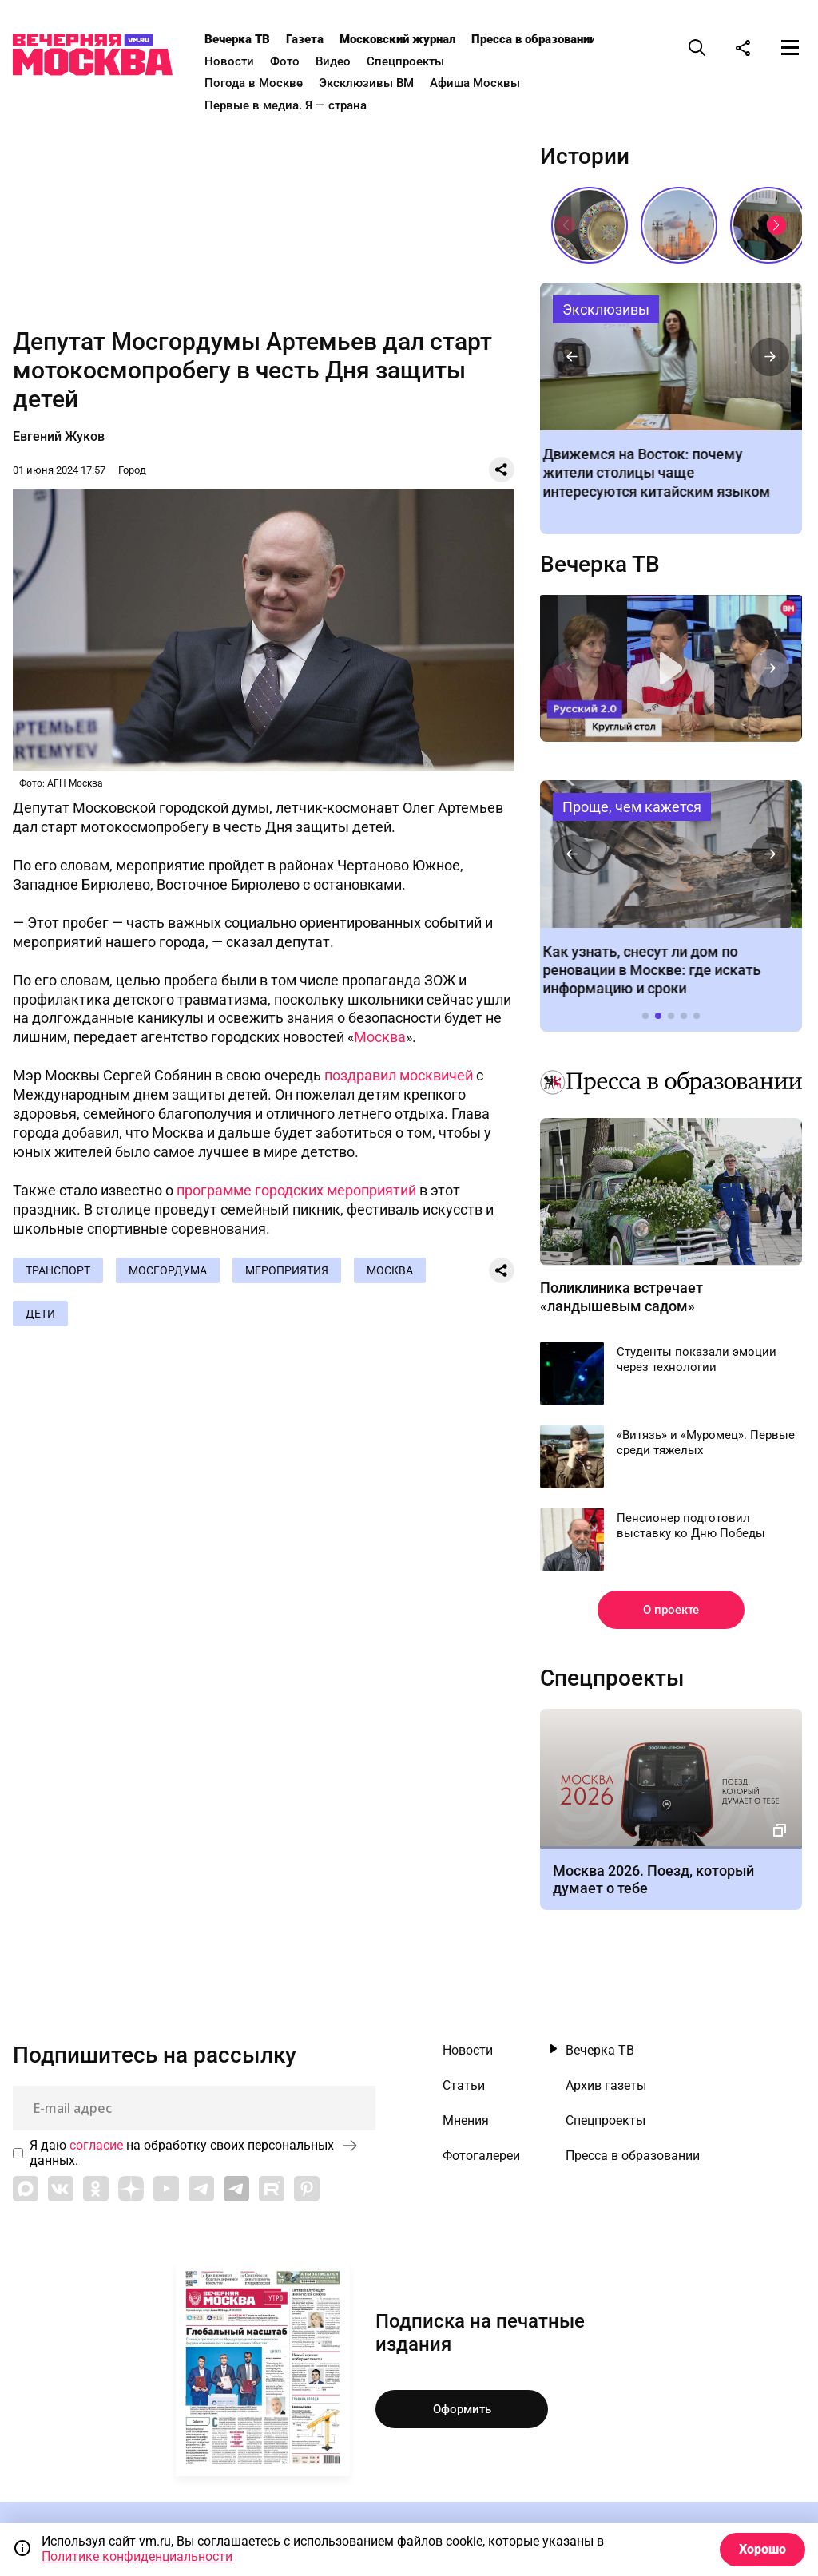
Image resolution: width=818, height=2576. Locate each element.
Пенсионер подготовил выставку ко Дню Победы (691, 1526)
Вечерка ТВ (237, 39)
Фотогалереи (481, 2156)
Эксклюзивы (605, 309)
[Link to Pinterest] (307, 2188)
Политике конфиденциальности (137, 2556)
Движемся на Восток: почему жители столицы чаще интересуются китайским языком (670, 356)
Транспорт (58, 1270)
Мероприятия (286, 1270)
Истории (584, 156)
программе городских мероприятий (296, 1190)
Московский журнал (397, 39)
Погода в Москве (253, 83)
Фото (285, 61)
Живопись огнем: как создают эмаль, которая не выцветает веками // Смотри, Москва (589, 225)
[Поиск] (697, 47)
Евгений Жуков (59, 436)
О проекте (671, 1610)
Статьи (464, 2085)
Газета (305, 39)
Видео (333, 61)
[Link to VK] (60, 2188)
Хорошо (762, 2549)
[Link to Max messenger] (25, 2188)
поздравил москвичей (398, 1075)
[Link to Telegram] (201, 2188)
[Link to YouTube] (166, 2188)
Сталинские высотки (679, 225)
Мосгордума (168, 1270)
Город (132, 470)
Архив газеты (606, 2085)
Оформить (462, 2409)
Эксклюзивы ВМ (366, 83)
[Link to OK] (96, 2188)
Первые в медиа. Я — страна (285, 105)
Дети (40, 1313)
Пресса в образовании (533, 39)
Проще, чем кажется (631, 807)
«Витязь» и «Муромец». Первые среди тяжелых (706, 1443)
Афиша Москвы (475, 83)
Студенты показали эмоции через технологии (696, 1360)
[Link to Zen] (131, 2188)
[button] (776, 225)
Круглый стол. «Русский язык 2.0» (670, 668)
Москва (380, 1036)
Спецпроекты (405, 61)
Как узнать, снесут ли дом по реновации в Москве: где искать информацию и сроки (670, 854)
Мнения (466, 2120)
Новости (229, 61)
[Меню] (790, 47)
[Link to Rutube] (271, 2188)
